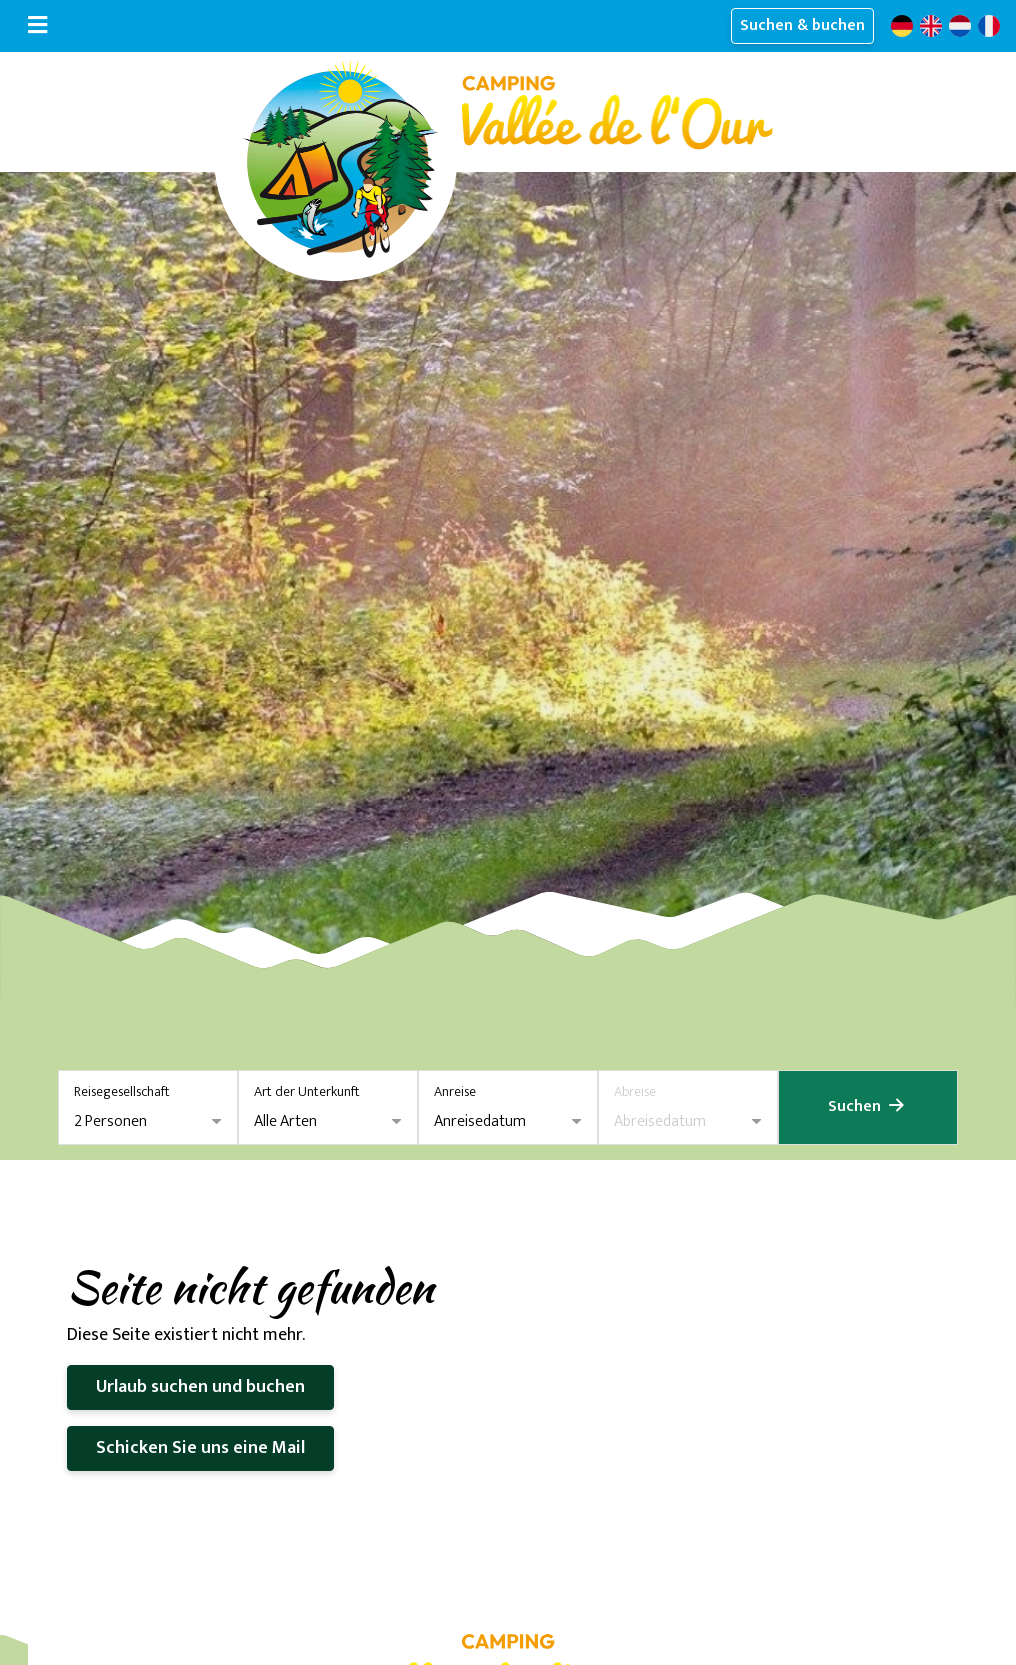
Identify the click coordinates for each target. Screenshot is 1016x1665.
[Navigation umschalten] (37, 26)
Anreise (455, 1091)
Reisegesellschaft (122, 1091)
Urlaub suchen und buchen (200, 1387)
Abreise (635, 1091)
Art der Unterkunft (307, 1091)
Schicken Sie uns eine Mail (200, 1448)
